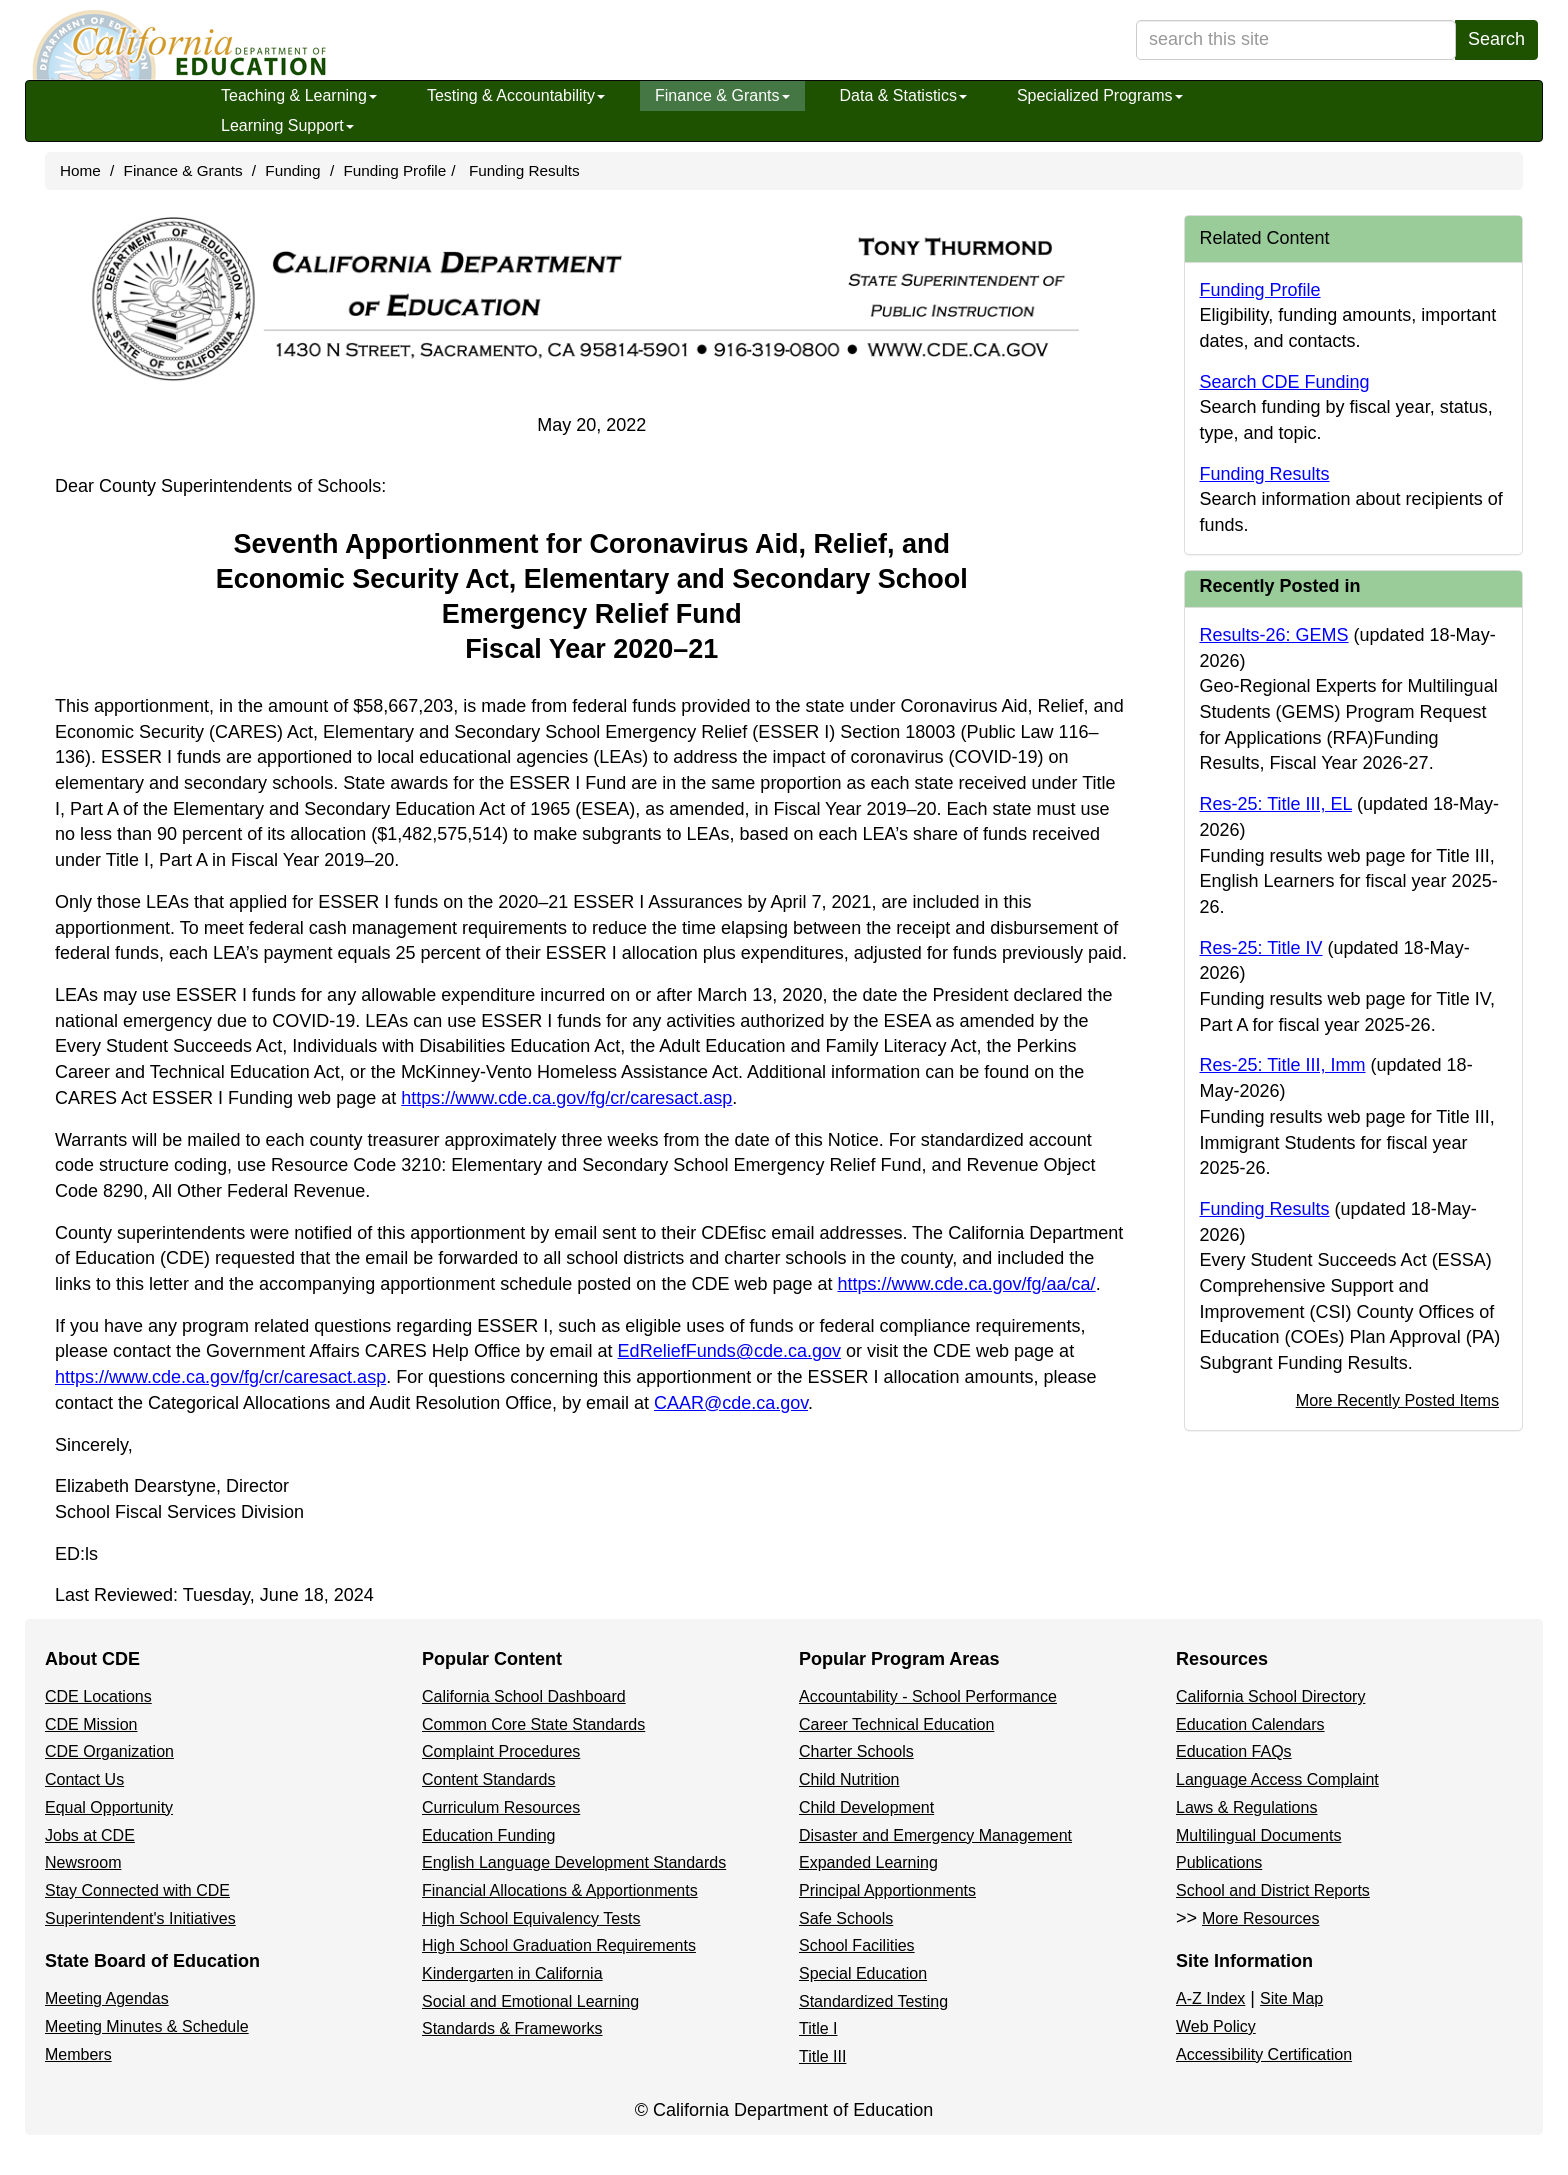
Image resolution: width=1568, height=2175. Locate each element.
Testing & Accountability (516, 95)
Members (78, 2054)
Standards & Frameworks (512, 2028)
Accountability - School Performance (928, 1696)
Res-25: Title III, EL (1276, 804)
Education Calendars (1250, 1724)
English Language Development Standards (574, 1862)
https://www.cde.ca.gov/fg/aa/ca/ (966, 1284)
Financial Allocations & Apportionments (560, 1890)
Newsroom (83, 1862)
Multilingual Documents (1258, 1835)
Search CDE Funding (1285, 382)
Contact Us (84, 1779)
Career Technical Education (896, 1724)
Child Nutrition (849, 1779)
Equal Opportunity (109, 1807)
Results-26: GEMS (1274, 635)
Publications (1219, 1862)
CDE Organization (109, 1751)
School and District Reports (1273, 1890)
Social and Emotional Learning (530, 2001)
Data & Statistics (903, 95)
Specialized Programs (1100, 95)
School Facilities (857, 1945)
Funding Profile (394, 170)
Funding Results (524, 170)
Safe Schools (846, 1918)
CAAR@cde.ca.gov (731, 1403)
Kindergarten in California (512, 1973)
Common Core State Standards (533, 1724)
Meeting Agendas (107, 1998)
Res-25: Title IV (1261, 948)
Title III (822, 2056)
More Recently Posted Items (1397, 1400)
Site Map (1291, 1998)
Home (80, 170)
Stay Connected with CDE (137, 1890)
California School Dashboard (524, 1696)
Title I (818, 2028)
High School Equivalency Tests (531, 1918)
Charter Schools (856, 1751)
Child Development (866, 1807)
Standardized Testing (873, 2001)
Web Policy (1216, 2026)
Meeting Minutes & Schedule (147, 2026)
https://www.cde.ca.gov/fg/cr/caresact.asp (566, 1098)
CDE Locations (98, 1696)
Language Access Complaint (1277, 1779)
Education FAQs (1234, 1751)
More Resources (1260, 1918)
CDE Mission (91, 1724)
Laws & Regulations (1246, 1807)
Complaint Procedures (501, 1751)
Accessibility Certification (1264, 2054)
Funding (292, 170)
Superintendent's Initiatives (140, 1918)
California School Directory (1270, 1696)
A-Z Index (1210, 1998)
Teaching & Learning (299, 95)
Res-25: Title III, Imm (1283, 1065)
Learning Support (287, 125)
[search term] (1296, 40)
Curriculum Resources (501, 1807)
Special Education (863, 1973)
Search (1496, 39)
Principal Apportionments (887, 1890)
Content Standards (488, 1779)
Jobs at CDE (90, 1835)
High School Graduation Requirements (559, 1945)
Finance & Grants (722, 95)
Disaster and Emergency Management (935, 1835)
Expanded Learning (868, 1862)
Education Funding (488, 1835)
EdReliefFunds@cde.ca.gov (729, 1351)
